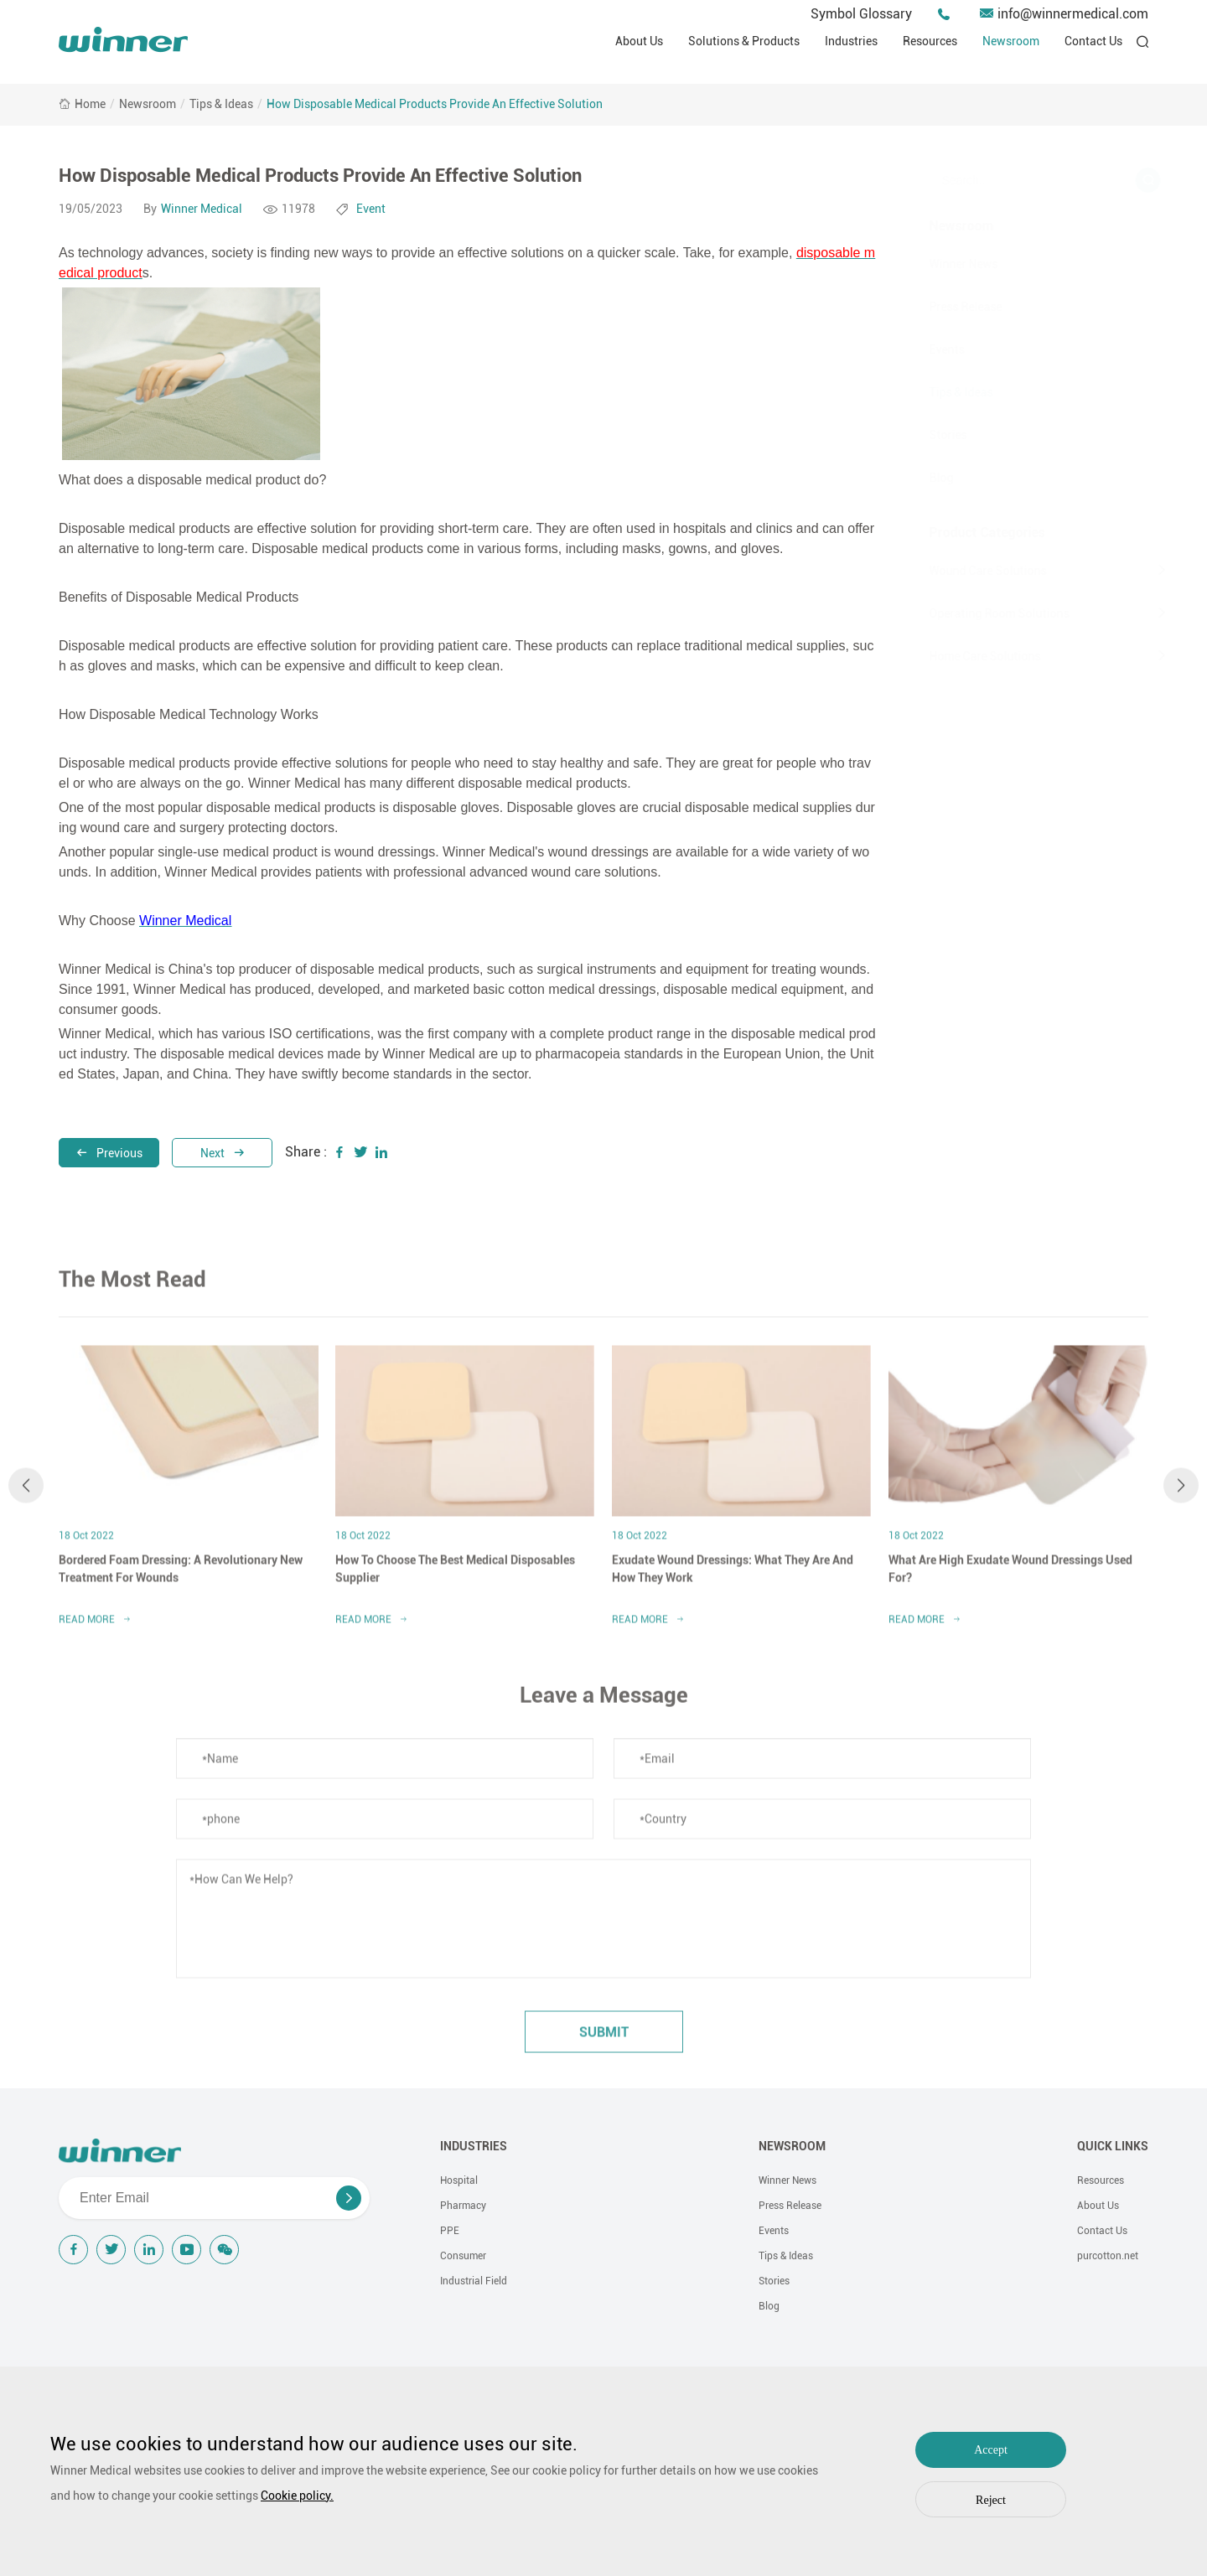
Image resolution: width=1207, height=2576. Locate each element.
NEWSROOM (792, 2146)
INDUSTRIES (473, 2146)
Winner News (943, 264)
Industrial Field (473, 2281)
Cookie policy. (297, 2495)
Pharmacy (463, 2205)
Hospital (459, 2180)
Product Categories (966, 533)
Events (926, 349)
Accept (991, 2450)
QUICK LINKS (1112, 2146)
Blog (921, 477)
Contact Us (1093, 41)
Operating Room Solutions (979, 613)
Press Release (945, 306)
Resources (930, 41)
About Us (639, 41)
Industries (851, 41)
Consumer (463, 2256)
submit (604, 2041)
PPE (449, 2231)
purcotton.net (1107, 2256)
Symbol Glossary (861, 14)
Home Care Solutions (964, 656)
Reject (991, 2500)
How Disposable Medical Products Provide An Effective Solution (435, 104)
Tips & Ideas (221, 104)
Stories (927, 435)
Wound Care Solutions (967, 570)
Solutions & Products (744, 41)
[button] (26, 1494)
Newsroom (1010, 41)
